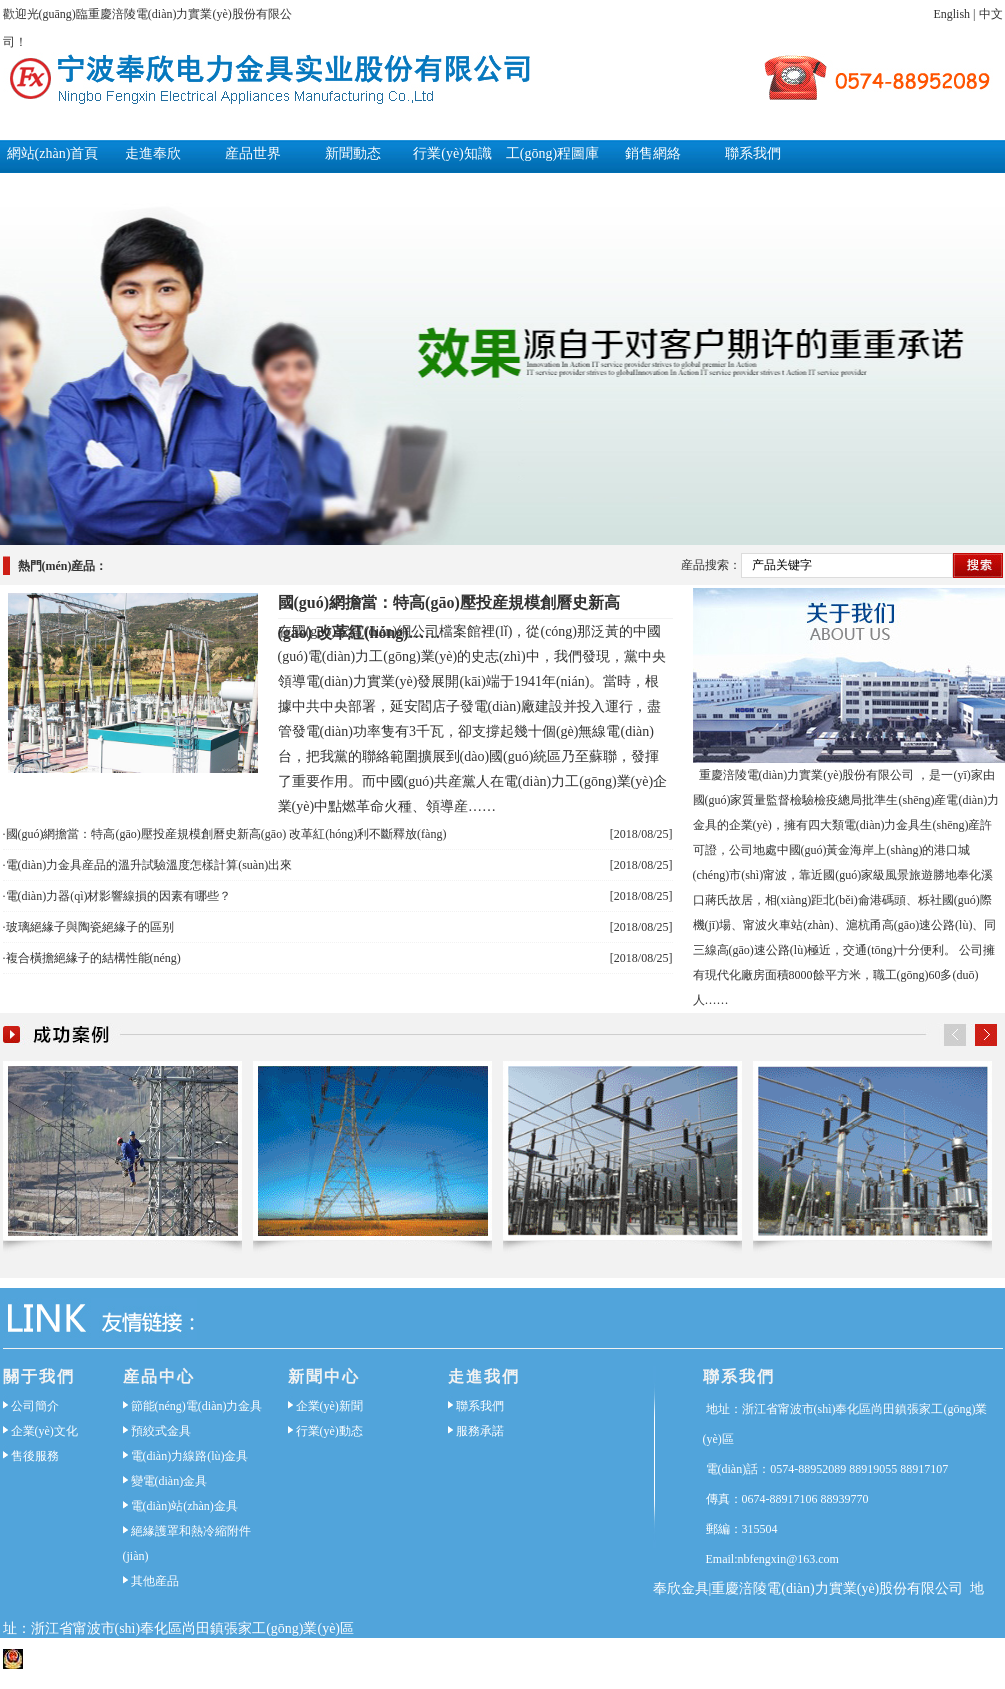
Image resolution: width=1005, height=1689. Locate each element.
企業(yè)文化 (44, 1431)
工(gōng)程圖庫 (552, 153)
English (951, 14)
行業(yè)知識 (452, 153)
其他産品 (155, 1581)
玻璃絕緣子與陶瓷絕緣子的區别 (90, 927)
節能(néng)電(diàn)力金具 (197, 1406)
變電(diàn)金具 (169, 1481)
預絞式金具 (161, 1431)
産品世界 (253, 153)
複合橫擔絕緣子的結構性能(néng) (93, 958)
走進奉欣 (153, 153)
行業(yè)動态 (329, 1431)
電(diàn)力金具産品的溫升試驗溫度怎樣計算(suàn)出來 (149, 865)
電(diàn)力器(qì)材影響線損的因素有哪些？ (119, 896)
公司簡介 (35, 1406)
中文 (991, 14)
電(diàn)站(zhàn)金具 (184, 1506)
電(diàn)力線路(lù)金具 (190, 1456)
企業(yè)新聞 (329, 1406)
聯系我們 (753, 153)
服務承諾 (480, 1431)
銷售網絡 (653, 153)
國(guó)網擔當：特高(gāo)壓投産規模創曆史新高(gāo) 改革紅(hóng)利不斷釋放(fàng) (226, 834)
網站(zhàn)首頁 (53, 153)
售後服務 (35, 1456)
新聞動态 (353, 153)
